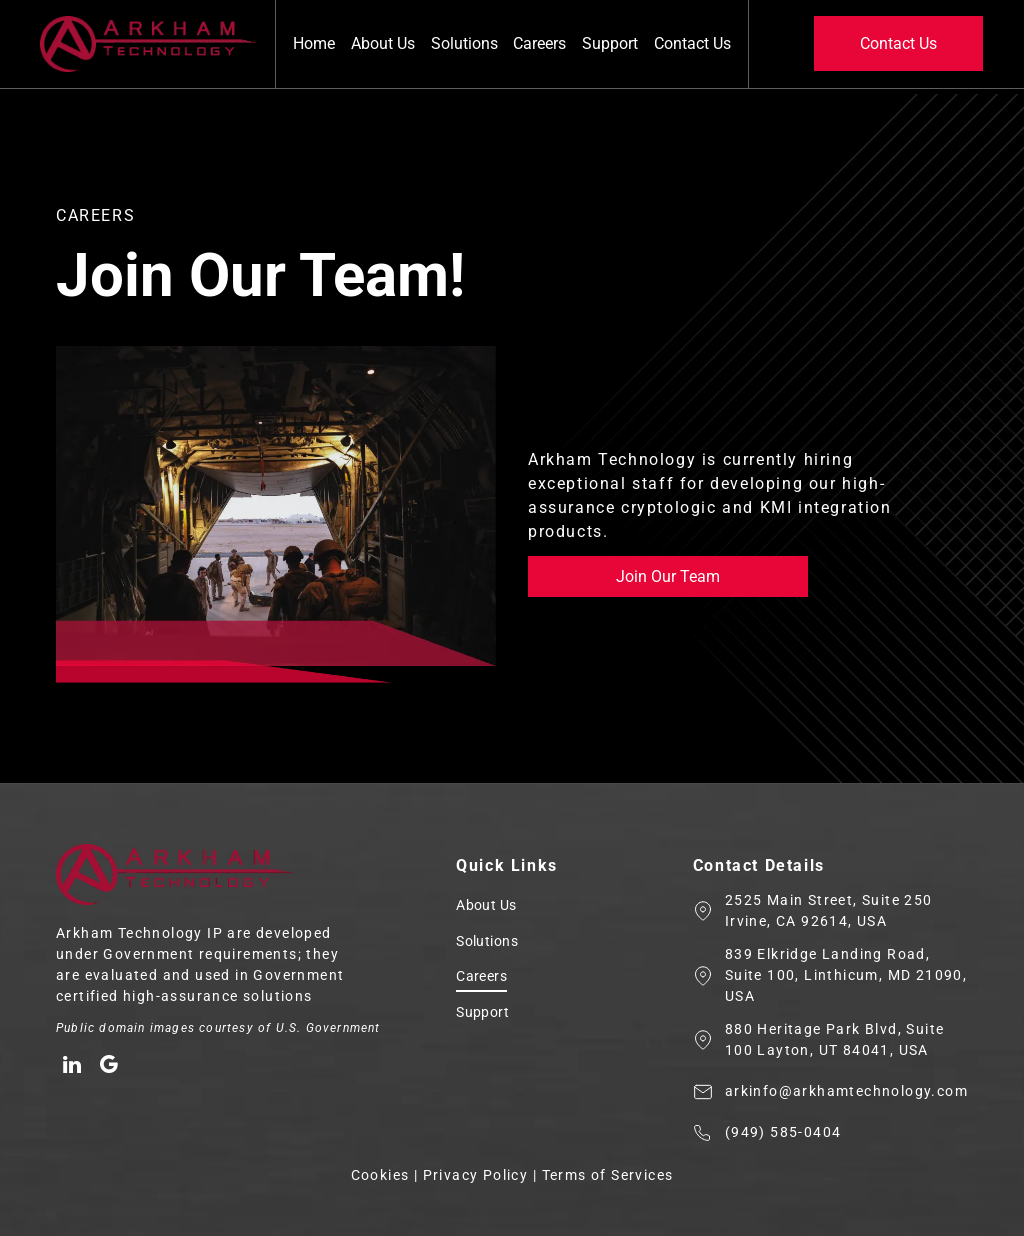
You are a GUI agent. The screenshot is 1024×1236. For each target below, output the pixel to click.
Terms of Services (608, 1175)
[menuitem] (558, 908)
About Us (383, 43)
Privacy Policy (476, 1175)
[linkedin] (72, 1067)
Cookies (380, 1175)
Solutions (464, 43)
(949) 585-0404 (783, 1132)
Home (314, 43)
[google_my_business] (108, 1067)
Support (610, 43)
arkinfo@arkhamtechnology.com (846, 1091)
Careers (539, 43)
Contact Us (692, 43)
